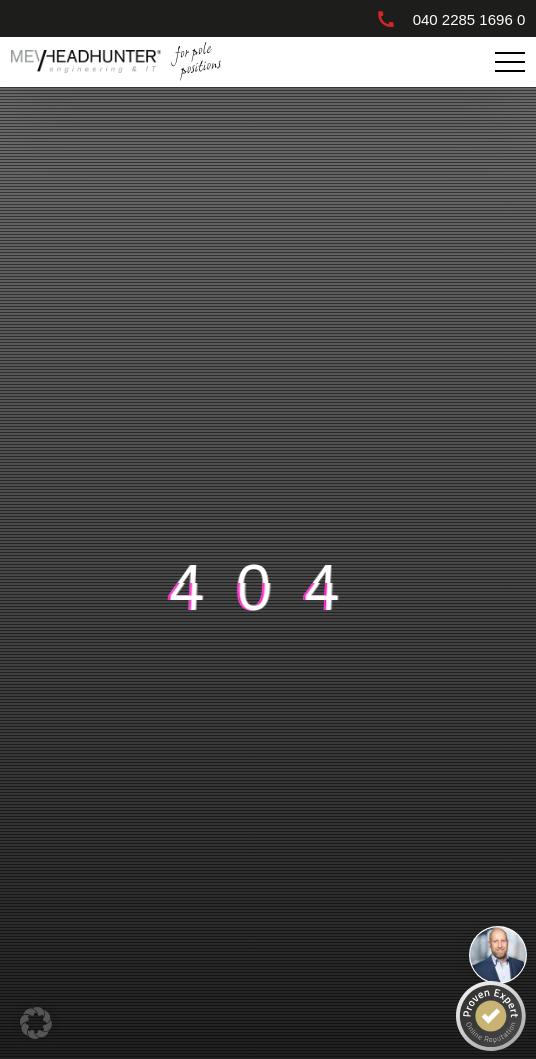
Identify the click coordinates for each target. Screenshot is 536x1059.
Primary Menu (513, 62)
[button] (36, 1023)
